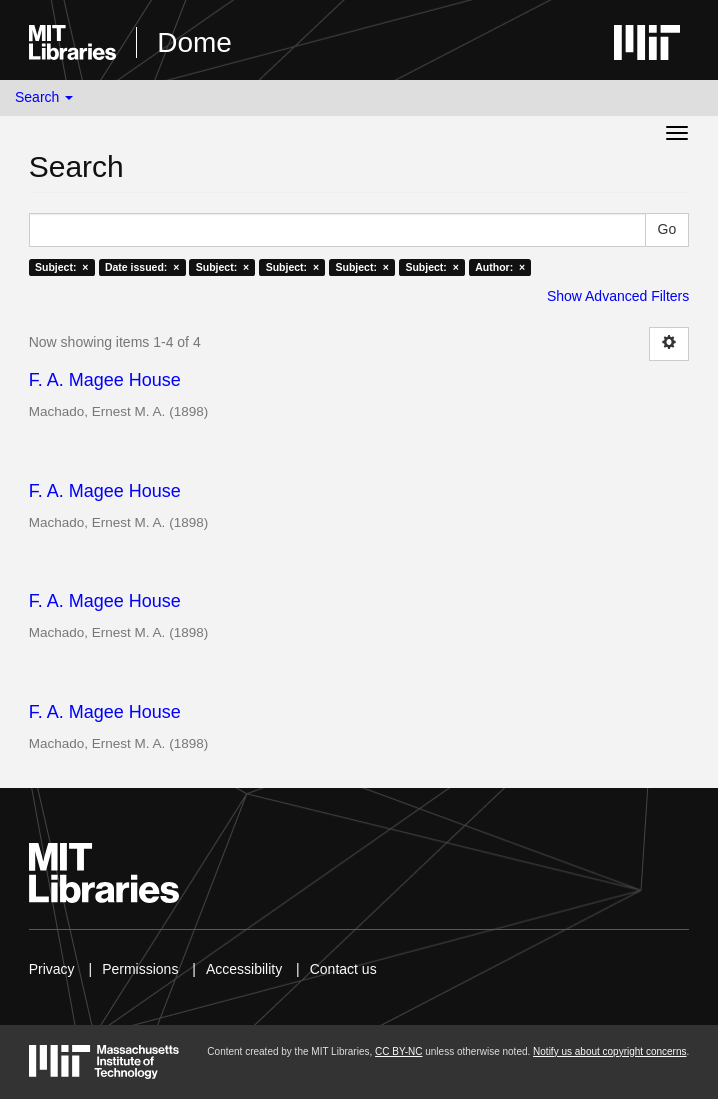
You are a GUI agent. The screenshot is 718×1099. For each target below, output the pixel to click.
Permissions (140, 969)
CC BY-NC (398, 1051)
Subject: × (61, 267)
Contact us (343, 969)
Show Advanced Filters (618, 296)
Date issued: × (142, 267)
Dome (194, 42)
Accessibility (244, 969)
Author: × (500, 267)
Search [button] (44, 97)
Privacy (52, 969)
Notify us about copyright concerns (609, 1051)
